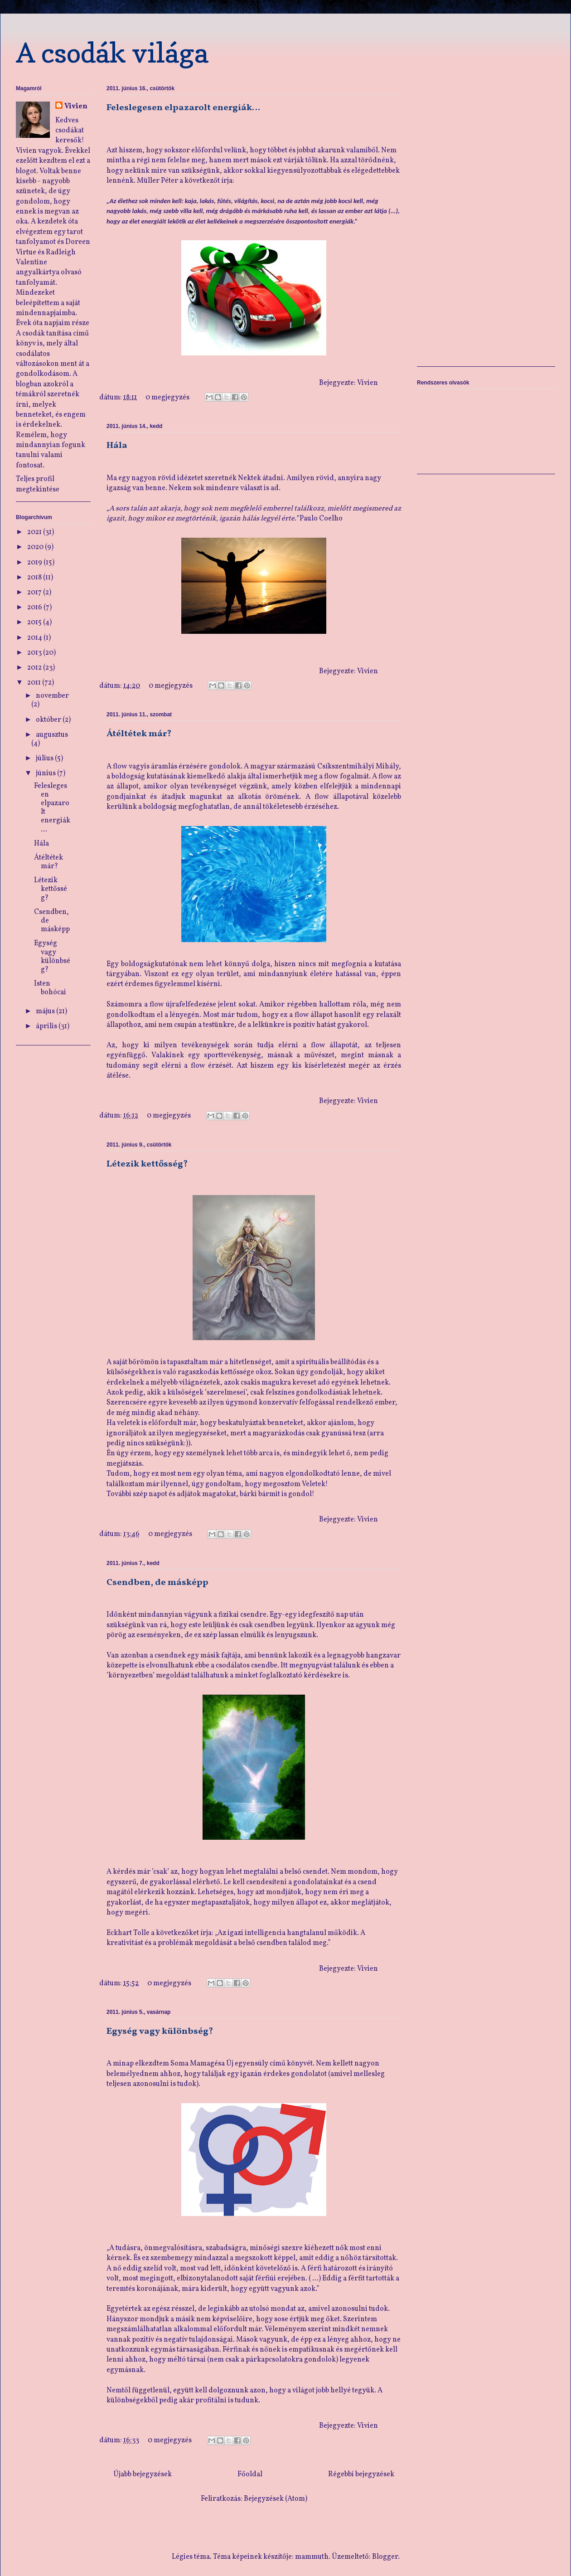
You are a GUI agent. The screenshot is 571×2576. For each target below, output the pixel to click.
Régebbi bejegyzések (361, 2474)
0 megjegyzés (167, 398)
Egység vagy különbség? (159, 2031)
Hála (116, 445)
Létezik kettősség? (147, 1164)
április (47, 1026)
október (49, 720)
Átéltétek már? (138, 734)
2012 (35, 668)
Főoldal (249, 2474)
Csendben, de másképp (157, 1582)
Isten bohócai (50, 988)
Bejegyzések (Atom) (275, 2499)
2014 (35, 638)
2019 (35, 563)
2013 (35, 653)
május (46, 1011)
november (52, 696)
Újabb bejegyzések (142, 2474)
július (45, 758)
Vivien (75, 107)
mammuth (312, 2557)
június (46, 773)
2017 (35, 593)
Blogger (385, 2557)
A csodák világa (112, 52)
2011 (34, 683)
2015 (35, 622)
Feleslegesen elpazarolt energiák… (183, 108)
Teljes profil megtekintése (37, 484)
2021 (35, 532)
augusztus (52, 735)
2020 (36, 547)
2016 (35, 607)
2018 (35, 578)
